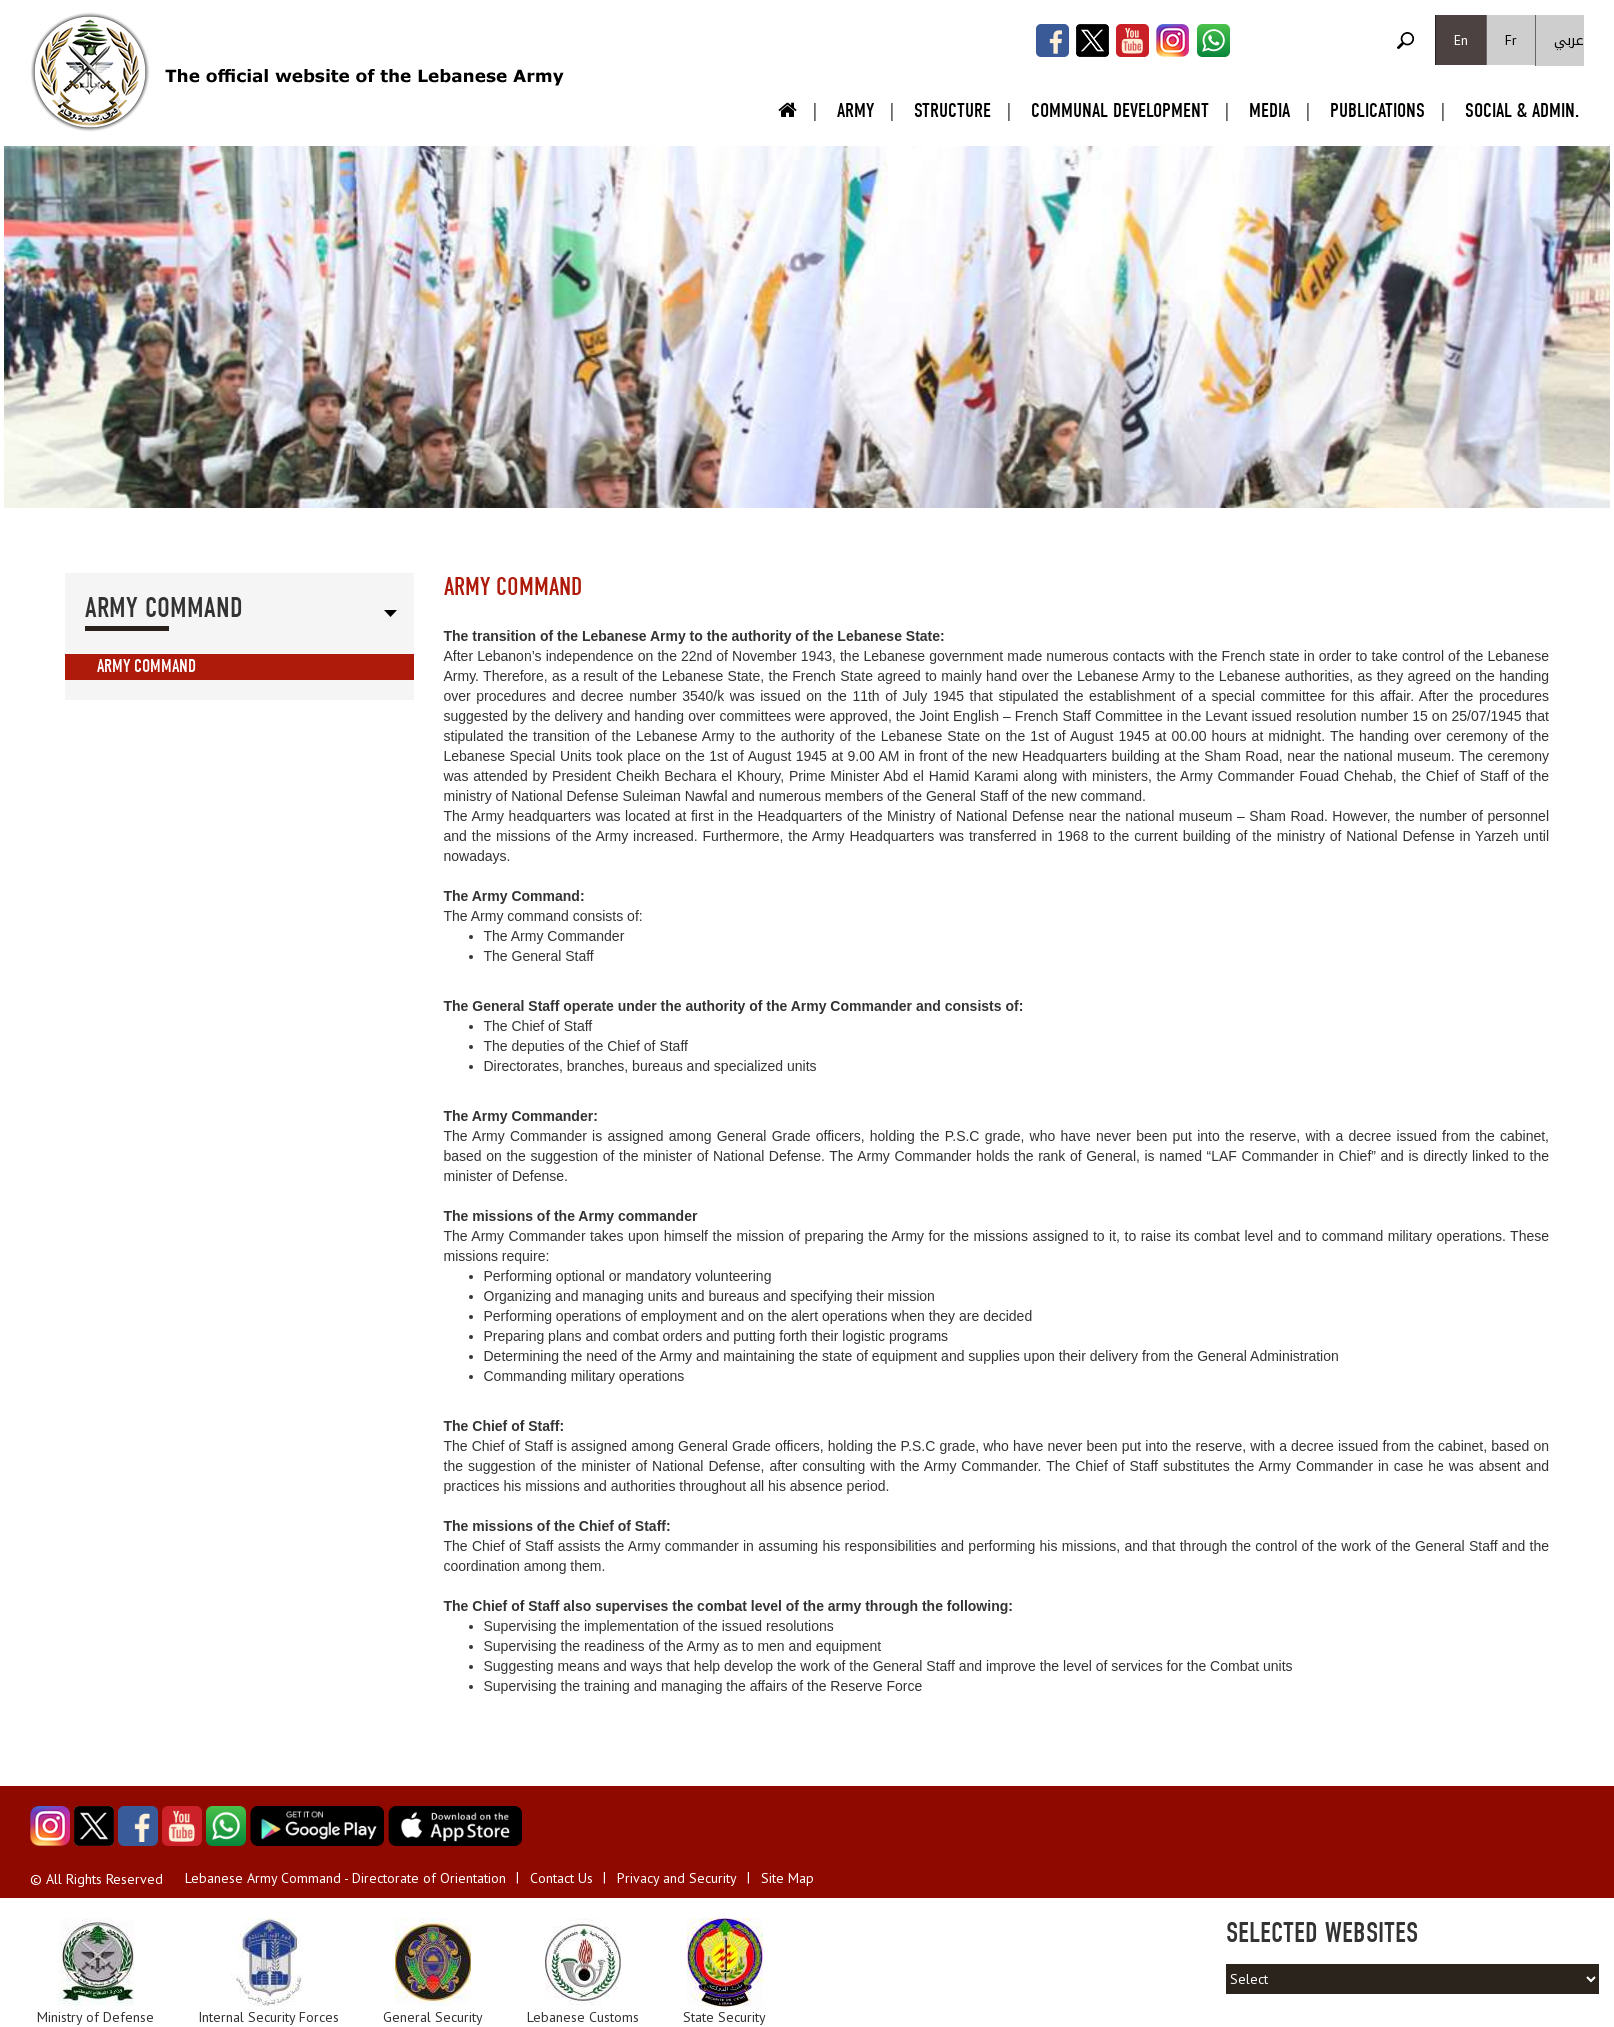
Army (855, 110)
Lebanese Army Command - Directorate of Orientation (345, 1878)
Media (1269, 110)
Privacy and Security (677, 1878)
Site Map (787, 1878)
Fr (1511, 40)
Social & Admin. (1522, 110)
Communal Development (1120, 110)
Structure (952, 110)
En (1461, 40)
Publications (1377, 110)
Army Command (146, 666)
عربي (1569, 40)
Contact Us (561, 1878)
